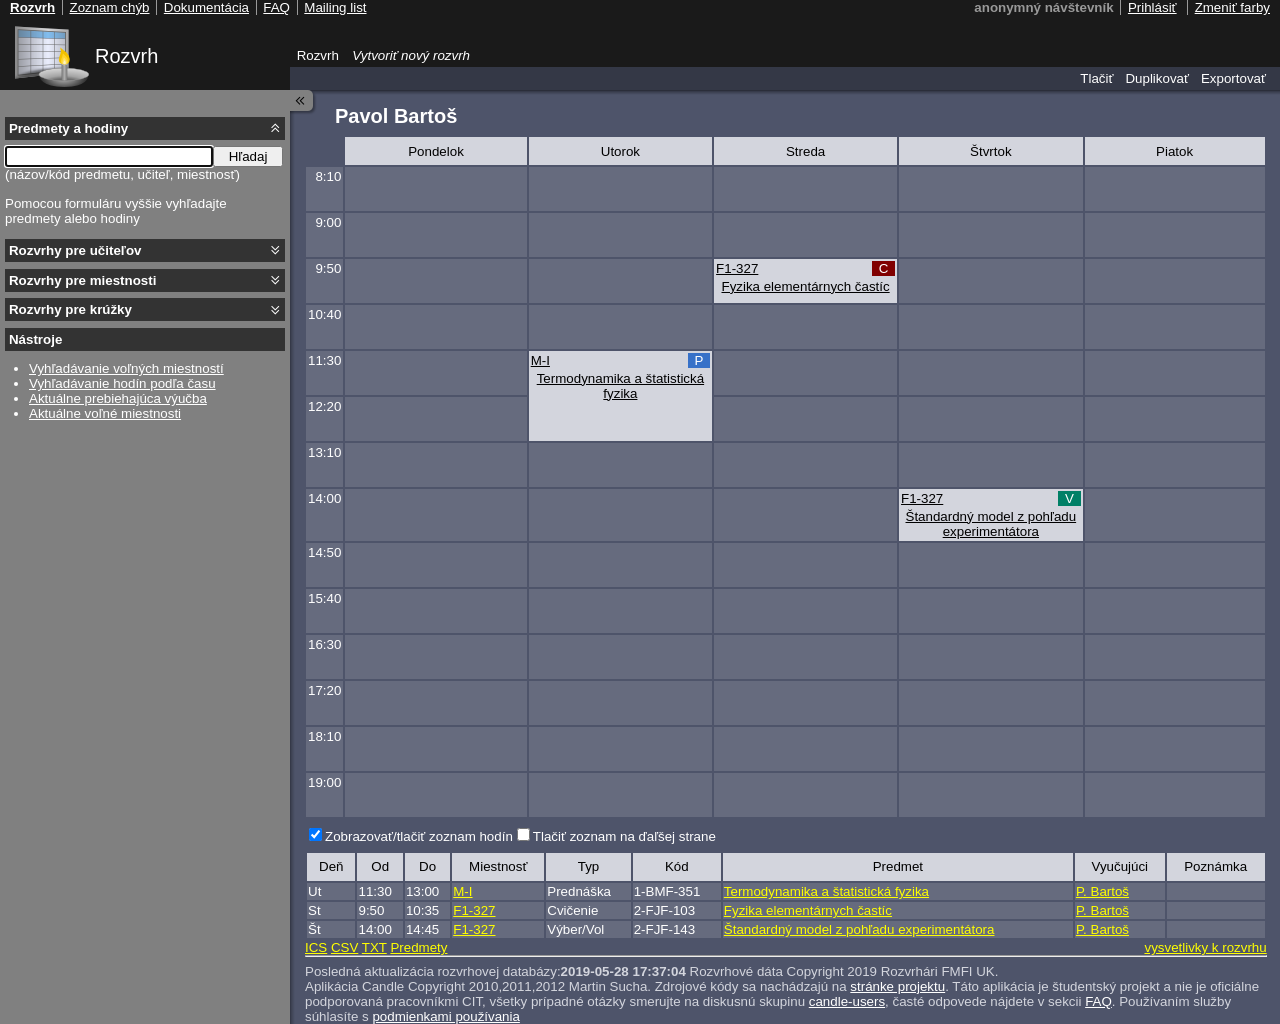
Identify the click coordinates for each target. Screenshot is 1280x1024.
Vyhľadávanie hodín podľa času (122, 383)
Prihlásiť (1152, 7)
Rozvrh (126, 56)
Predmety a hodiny (68, 128)
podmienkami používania (445, 1016)
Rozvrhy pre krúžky (70, 309)
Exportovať (1233, 78)
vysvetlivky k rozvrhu (1205, 947)
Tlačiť (1096, 78)
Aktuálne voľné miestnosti (105, 413)
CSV (344, 947)
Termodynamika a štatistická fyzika (620, 386)
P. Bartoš (1102, 891)
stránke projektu (897, 986)
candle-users (847, 1001)
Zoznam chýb (109, 7)
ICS (316, 947)
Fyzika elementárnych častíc (806, 286)
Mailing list (335, 7)
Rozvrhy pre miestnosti (82, 280)
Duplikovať (1157, 78)
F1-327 (737, 268)
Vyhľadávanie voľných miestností (126, 368)
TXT (374, 947)
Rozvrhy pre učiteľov (75, 250)
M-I (540, 360)
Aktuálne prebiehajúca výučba (118, 398)
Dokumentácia (206, 7)
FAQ (1098, 1001)
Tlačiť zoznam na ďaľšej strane (624, 836)
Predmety (418, 947)
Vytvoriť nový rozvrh (411, 55)
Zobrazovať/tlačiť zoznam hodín (419, 836)
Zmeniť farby (1232, 7)
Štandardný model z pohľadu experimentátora (991, 524)
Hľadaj (248, 156)
